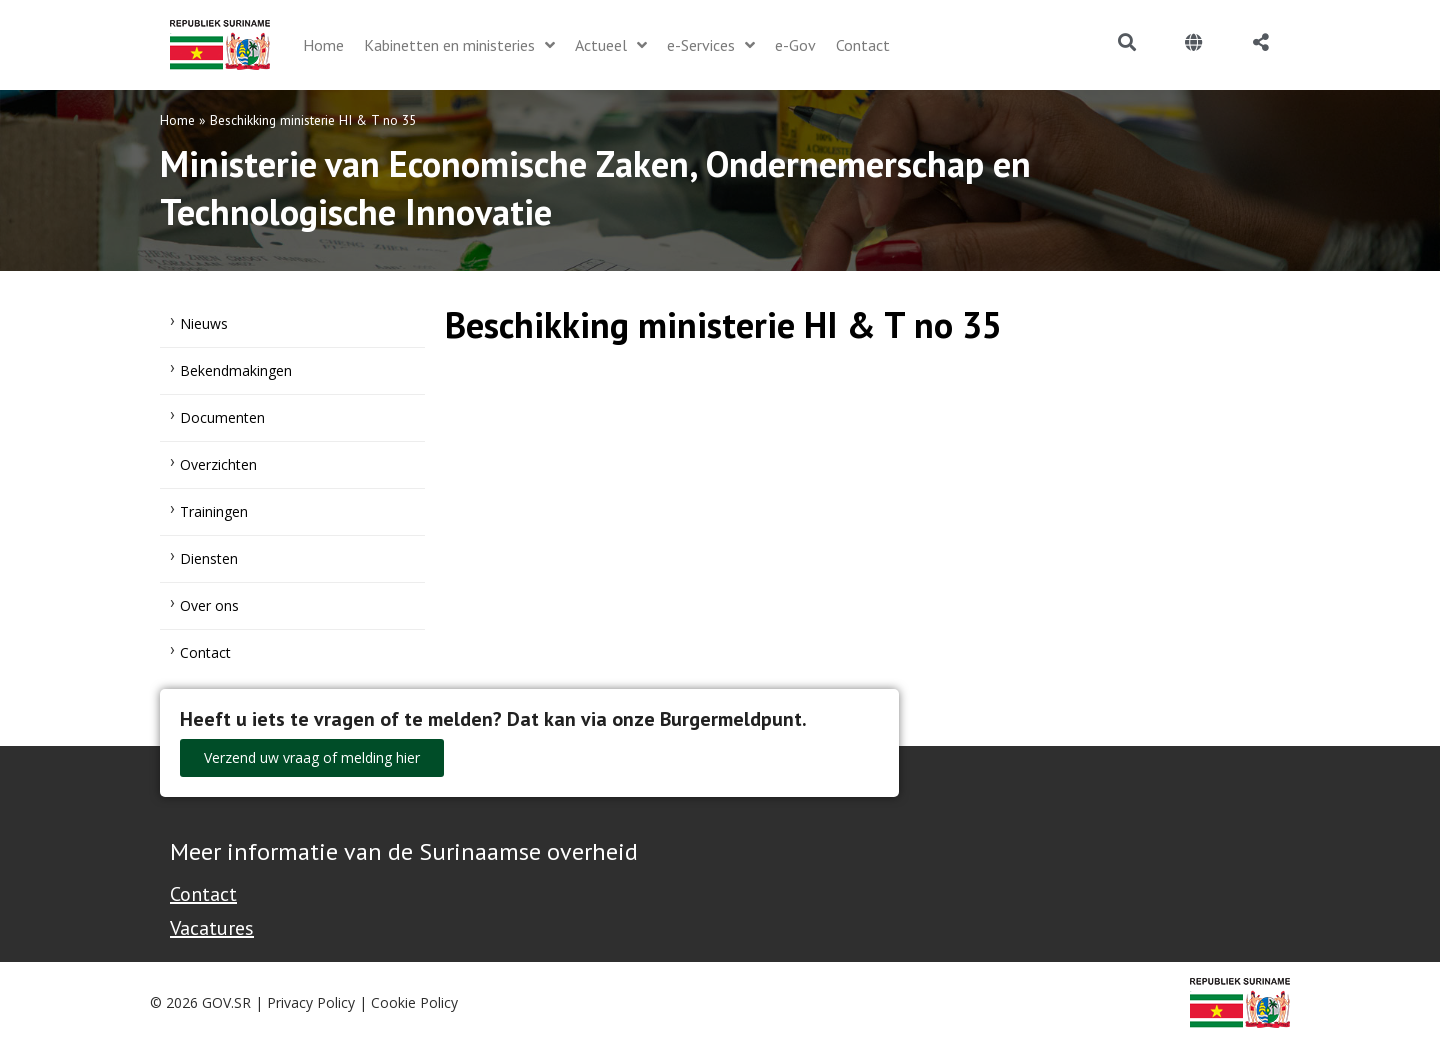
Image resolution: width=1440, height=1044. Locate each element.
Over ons (209, 605)
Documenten (222, 417)
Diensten (209, 558)
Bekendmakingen (236, 370)
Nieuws (204, 323)
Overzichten (218, 464)
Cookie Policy (414, 1002)
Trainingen (214, 511)
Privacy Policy (311, 1002)
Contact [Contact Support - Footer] (203, 894)
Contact (205, 652)
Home (177, 120)
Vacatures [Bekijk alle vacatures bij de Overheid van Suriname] (212, 928)
